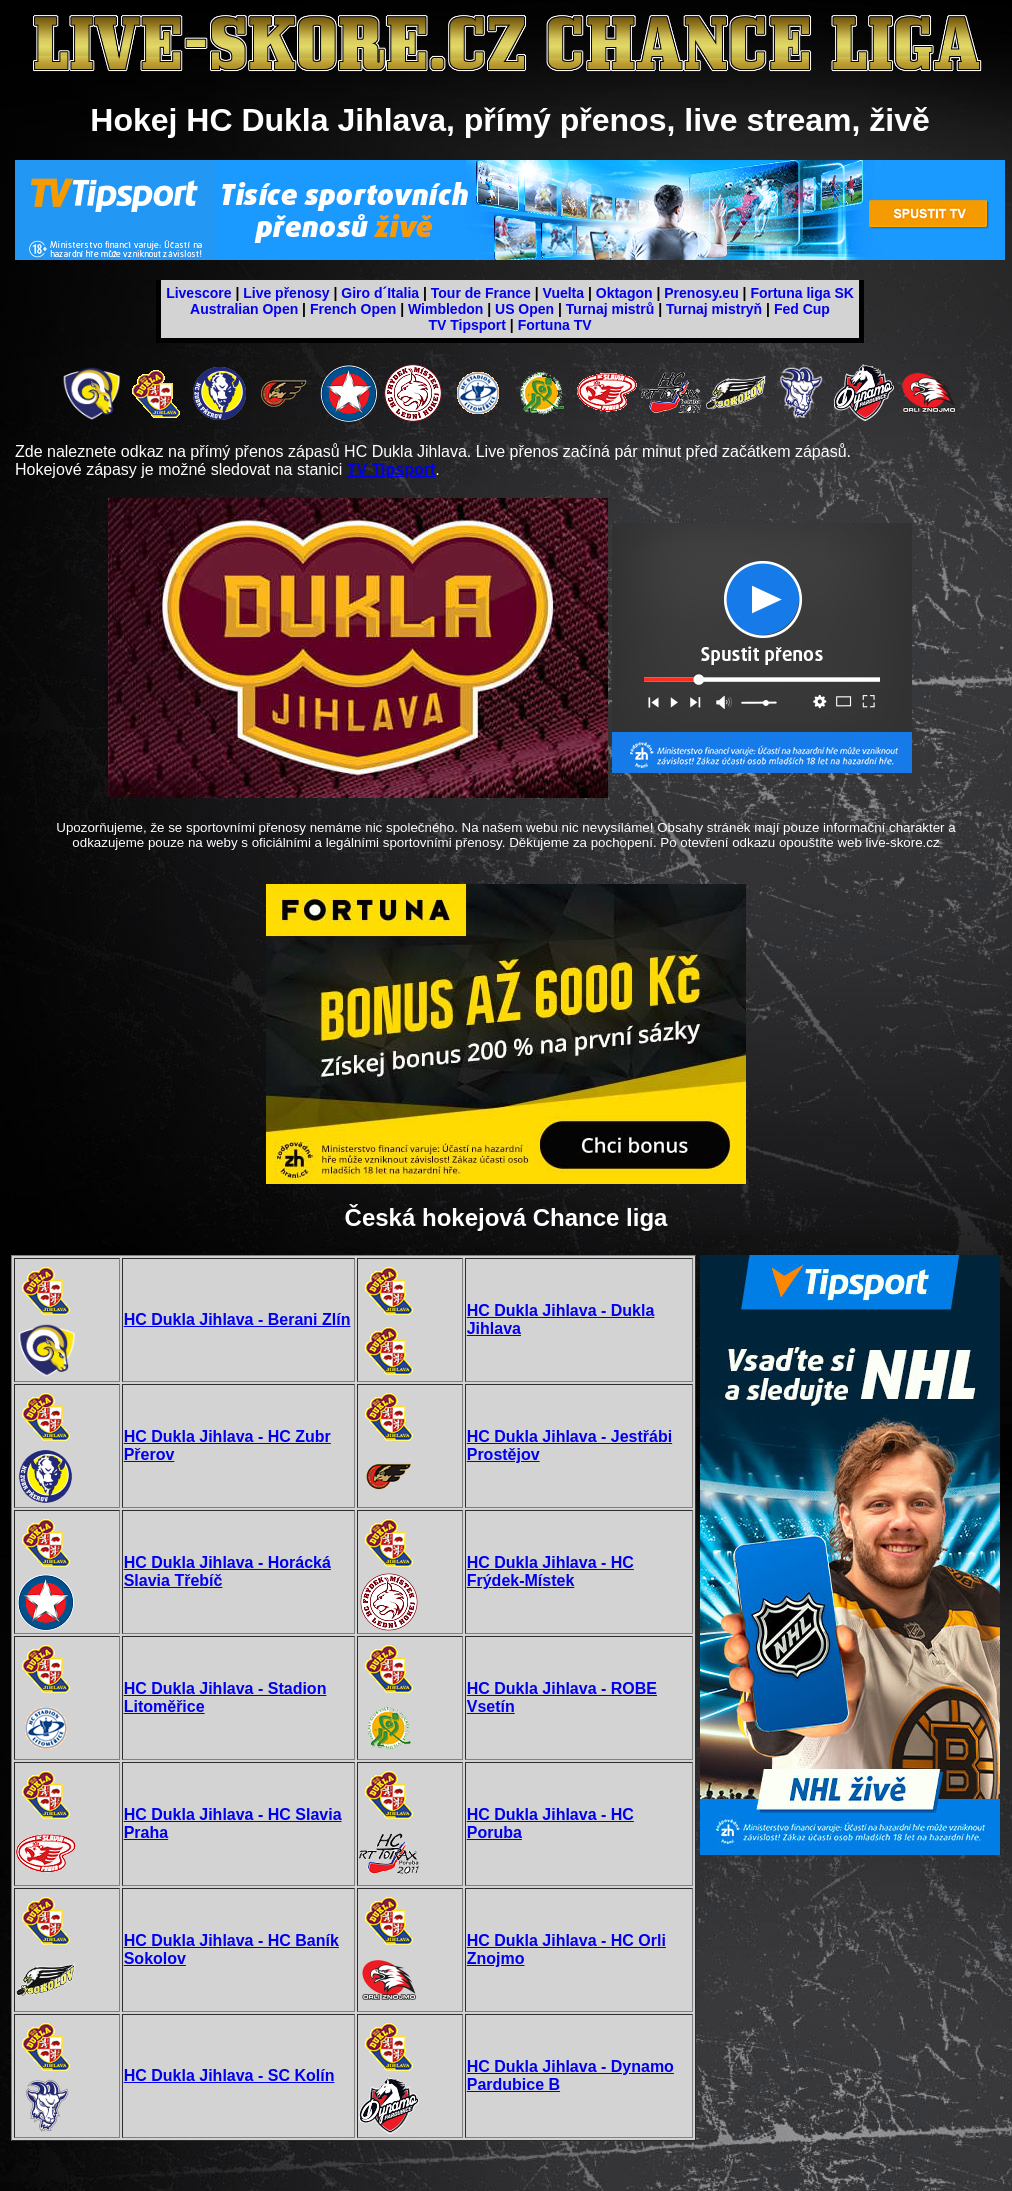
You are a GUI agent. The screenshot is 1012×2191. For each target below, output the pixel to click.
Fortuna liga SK (801, 293)
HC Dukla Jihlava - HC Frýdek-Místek (550, 1571)
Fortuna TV (555, 325)
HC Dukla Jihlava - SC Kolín (229, 2075)
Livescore (198, 293)
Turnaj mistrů (610, 309)
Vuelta (564, 293)
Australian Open (244, 309)
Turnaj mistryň (714, 309)
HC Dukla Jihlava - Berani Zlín (237, 1319)
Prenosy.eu (701, 293)
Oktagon (624, 293)
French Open (353, 309)
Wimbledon (445, 309)
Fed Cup (802, 309)
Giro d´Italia (380, 293)
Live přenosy (286, 293)
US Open (524, 309)
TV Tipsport (467, 325)
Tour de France (481, 293)
